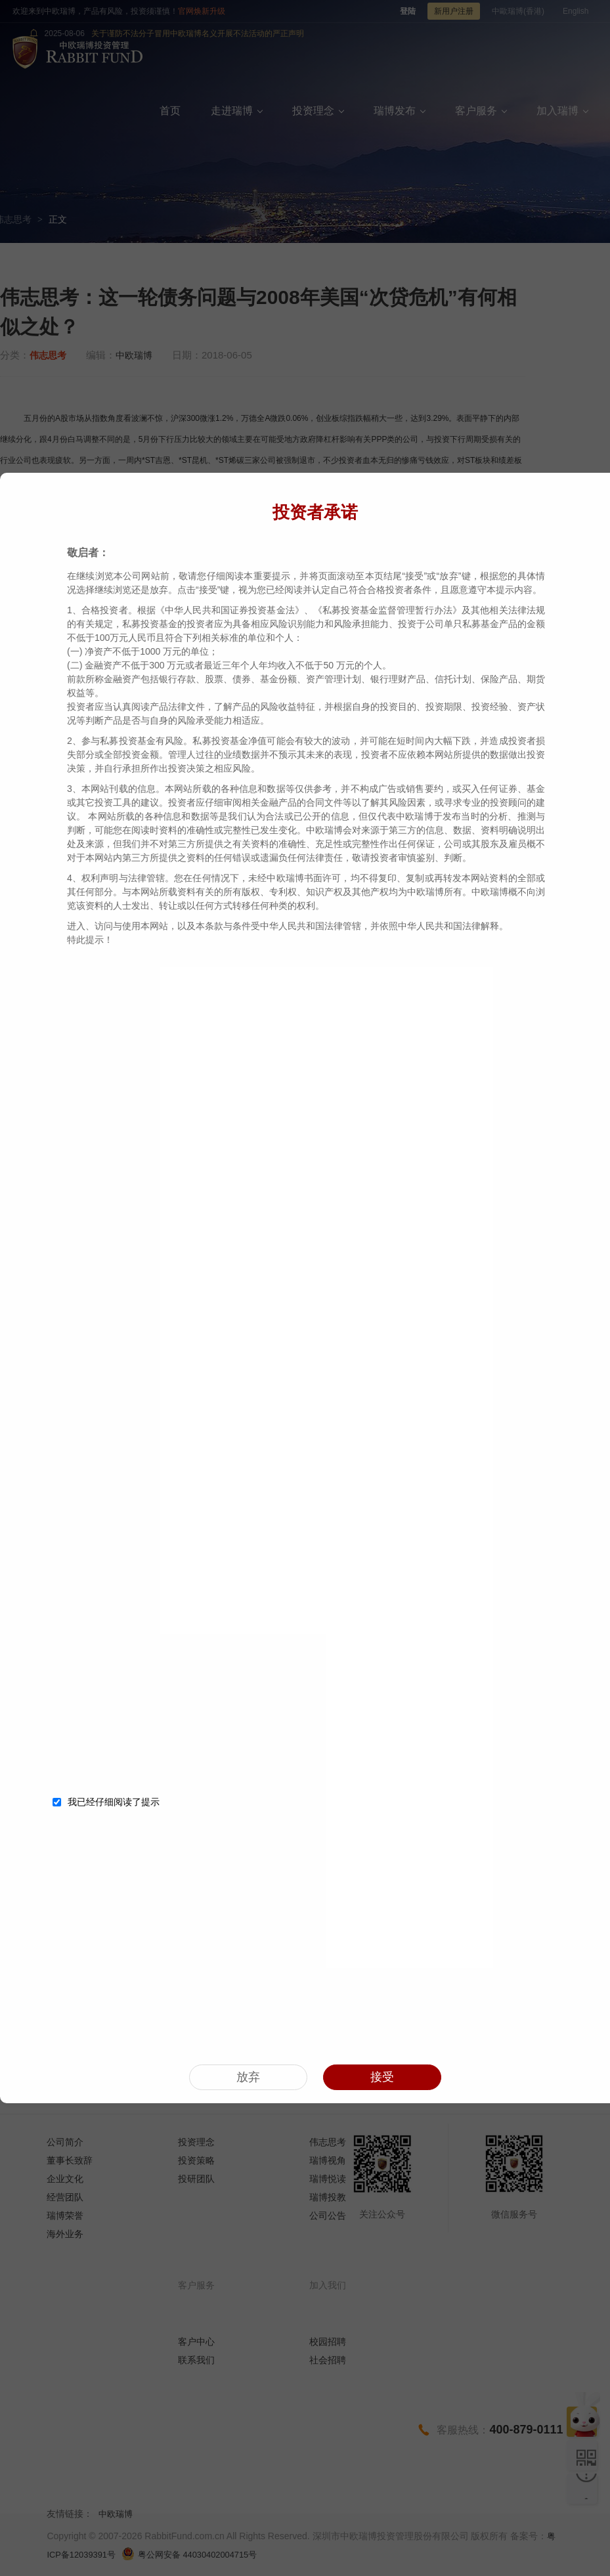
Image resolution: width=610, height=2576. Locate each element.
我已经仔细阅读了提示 (106, 1799)
